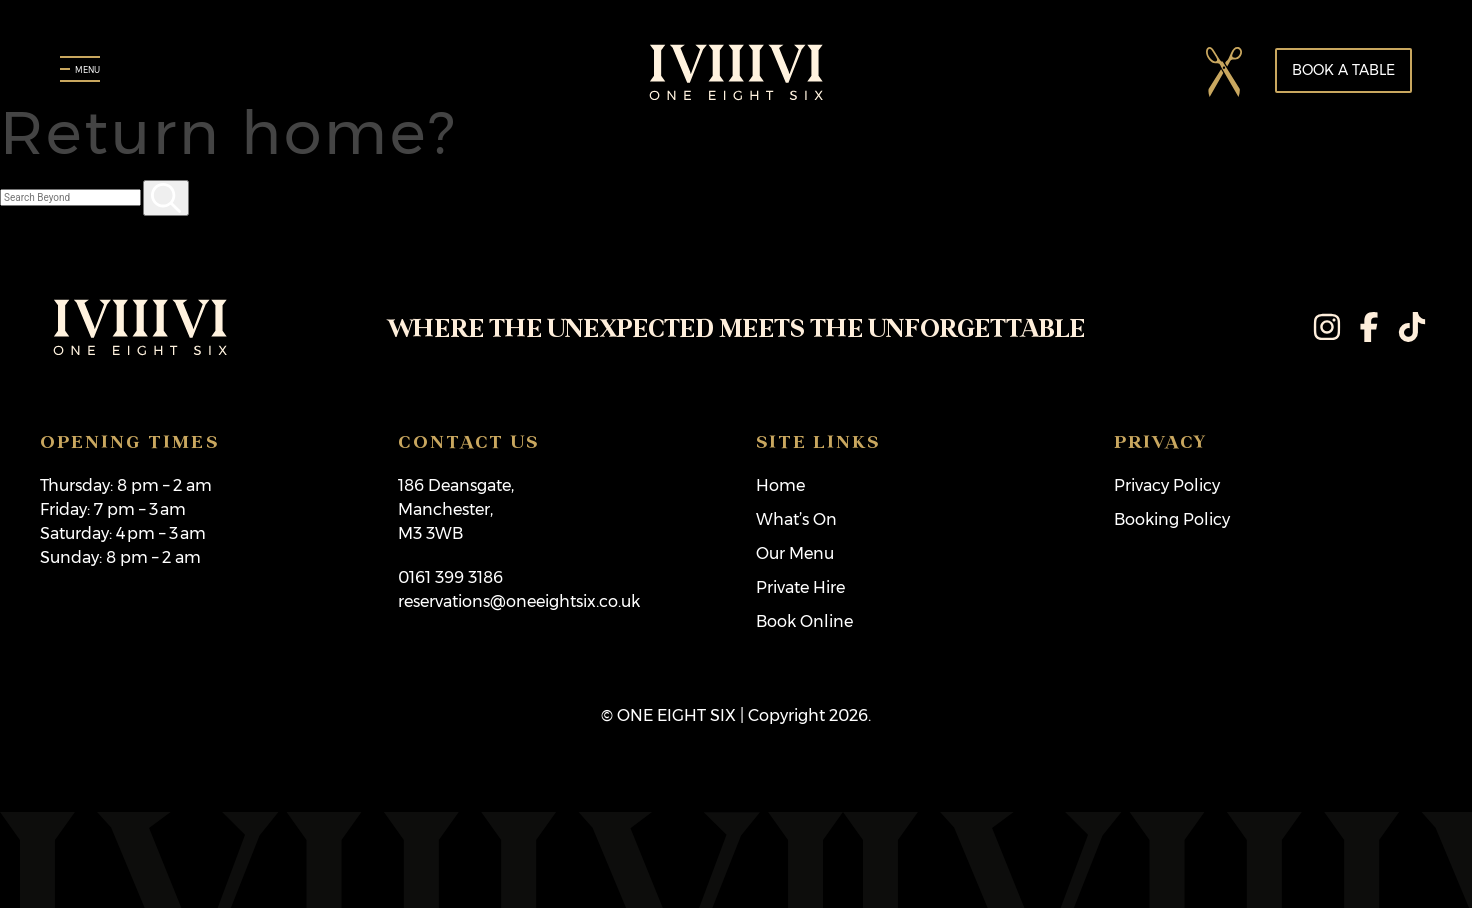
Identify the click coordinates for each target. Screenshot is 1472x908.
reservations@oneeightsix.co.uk (519, 601)
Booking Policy (1172, 519)
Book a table (1343, 70)
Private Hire (800, 587)
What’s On (796, 519)
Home (780, 485)
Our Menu (795, 553)
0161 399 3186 (450, 577)
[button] (1225, 71)
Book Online (804, 621)
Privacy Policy (1167, 485)
